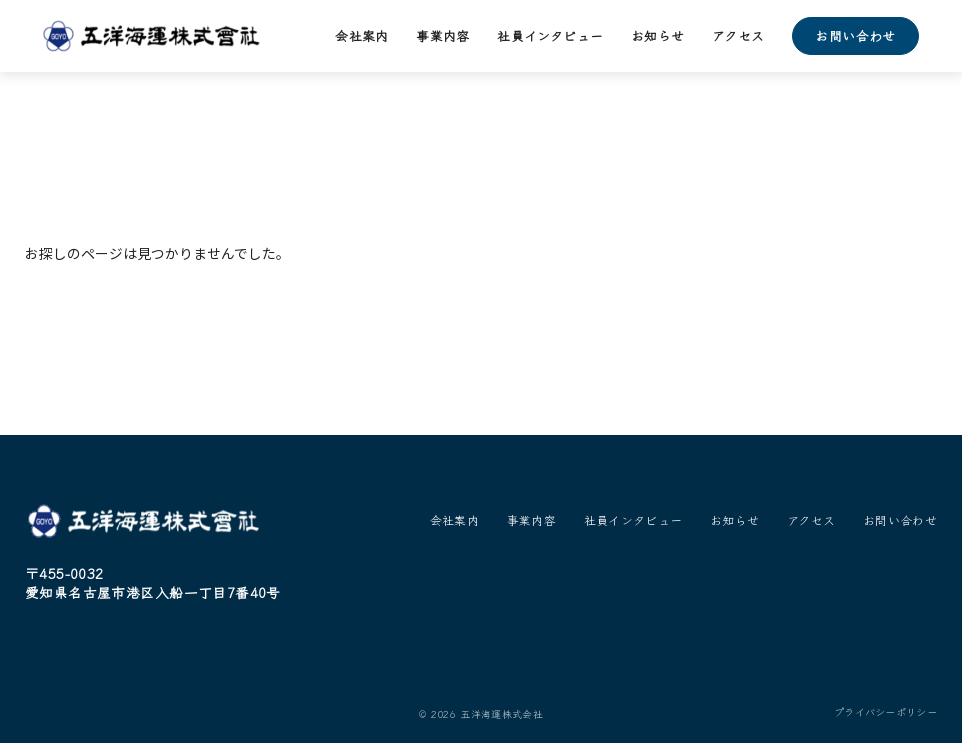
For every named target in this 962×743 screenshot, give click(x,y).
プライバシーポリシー (885, 712)
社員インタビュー (550, 35)
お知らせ (658, 35)
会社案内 (362, 35)
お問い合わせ (855, 35)
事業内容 (443, 35)
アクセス (738, 35)
